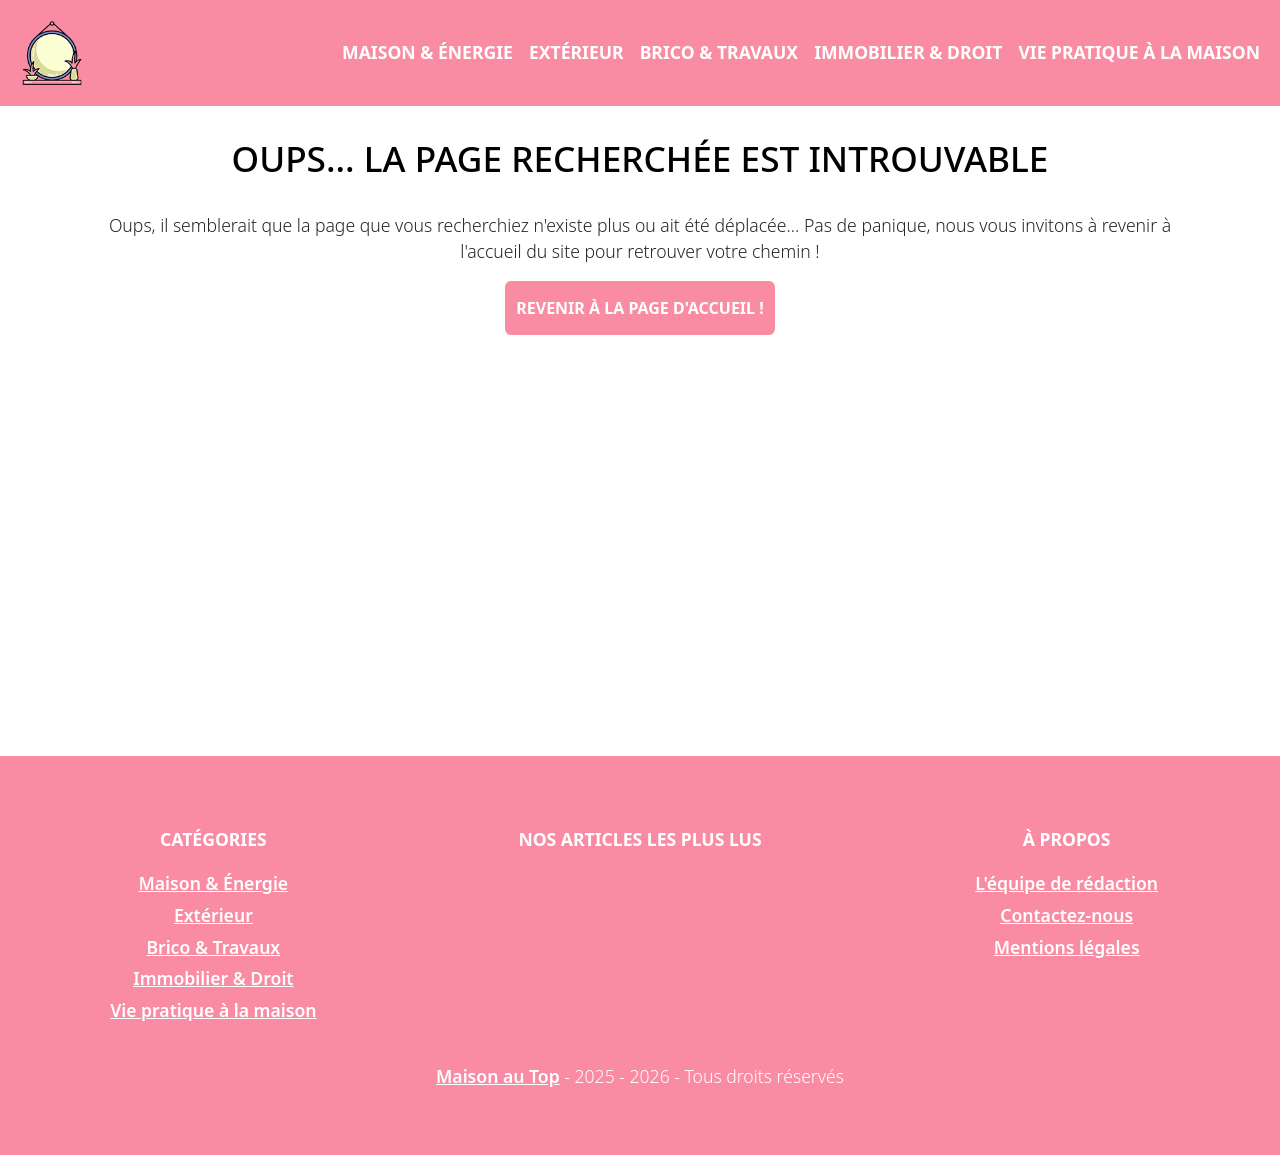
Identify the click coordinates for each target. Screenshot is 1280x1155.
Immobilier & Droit (908, 52)
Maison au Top (498, 1076)
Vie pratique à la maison (1139, 52)
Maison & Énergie (427, 52)
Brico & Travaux (719, 52)
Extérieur (576, 52)
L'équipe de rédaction (1066, 883)
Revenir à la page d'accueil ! (639, 308)
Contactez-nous (1066, 915)
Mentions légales (1067, 947)
